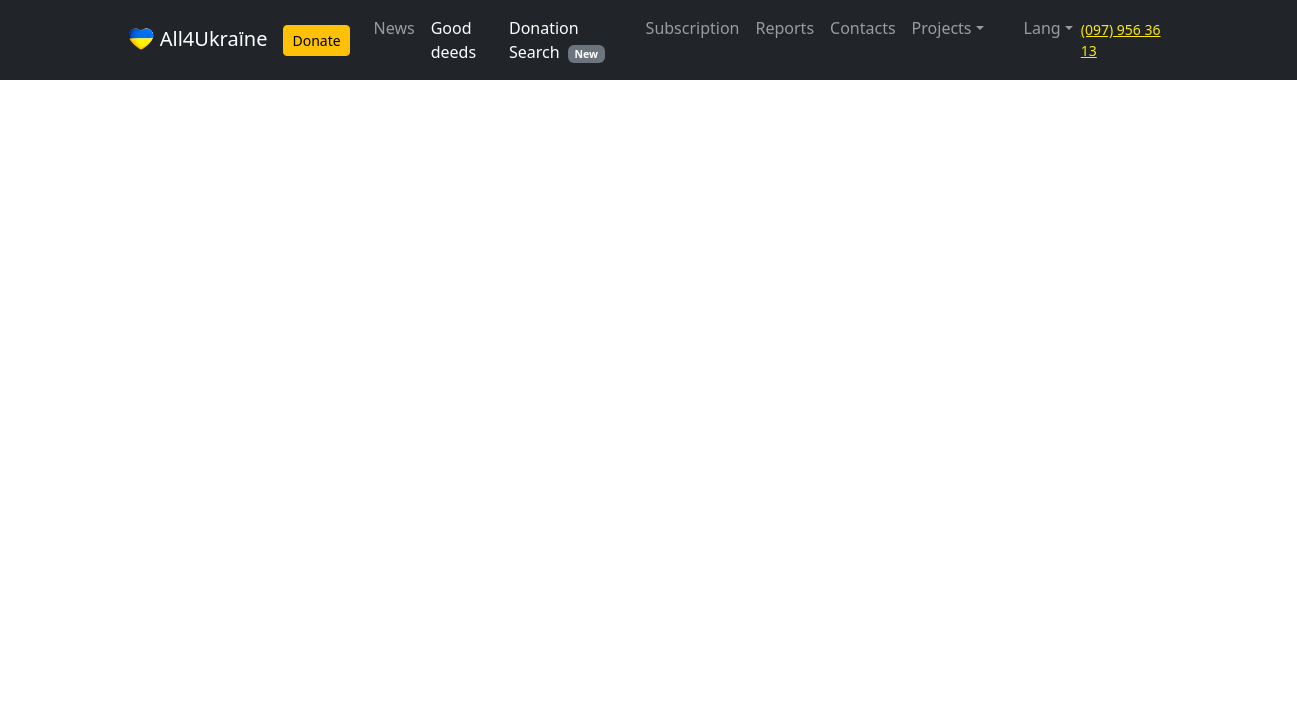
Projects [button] (942, 28)
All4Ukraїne (197, 40)
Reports (785, 28)
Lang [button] (1042, 28)
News (394, 28)
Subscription (693, 28)
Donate (316, 40)
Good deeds (453, 40)
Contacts (863, 28)
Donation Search (557, 40)
